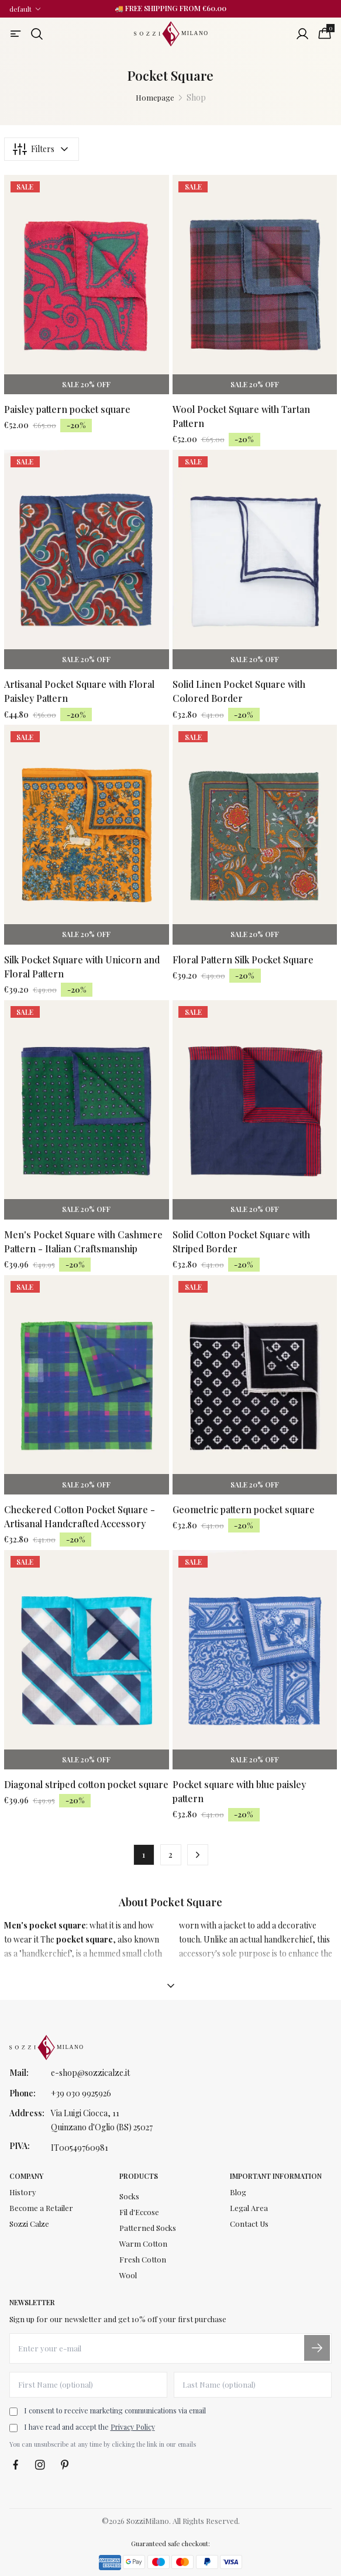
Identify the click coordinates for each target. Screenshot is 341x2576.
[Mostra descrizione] (171, 1986)
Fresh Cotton (142, 2259)
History (22, 2192)
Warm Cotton (143, 2243)
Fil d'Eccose (139, 2212)
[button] (198, 1855)
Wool (128, 2275)
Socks (129, 2196)
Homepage (155, 97)
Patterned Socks (147, 2228)
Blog (238, 2192)
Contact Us (249, 2224)
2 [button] (170, 1854)
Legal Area (249, 2208)
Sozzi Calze (29, 2224)
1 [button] (143, 1854)
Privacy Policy (133, 2427)
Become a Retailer (41, 2208)
